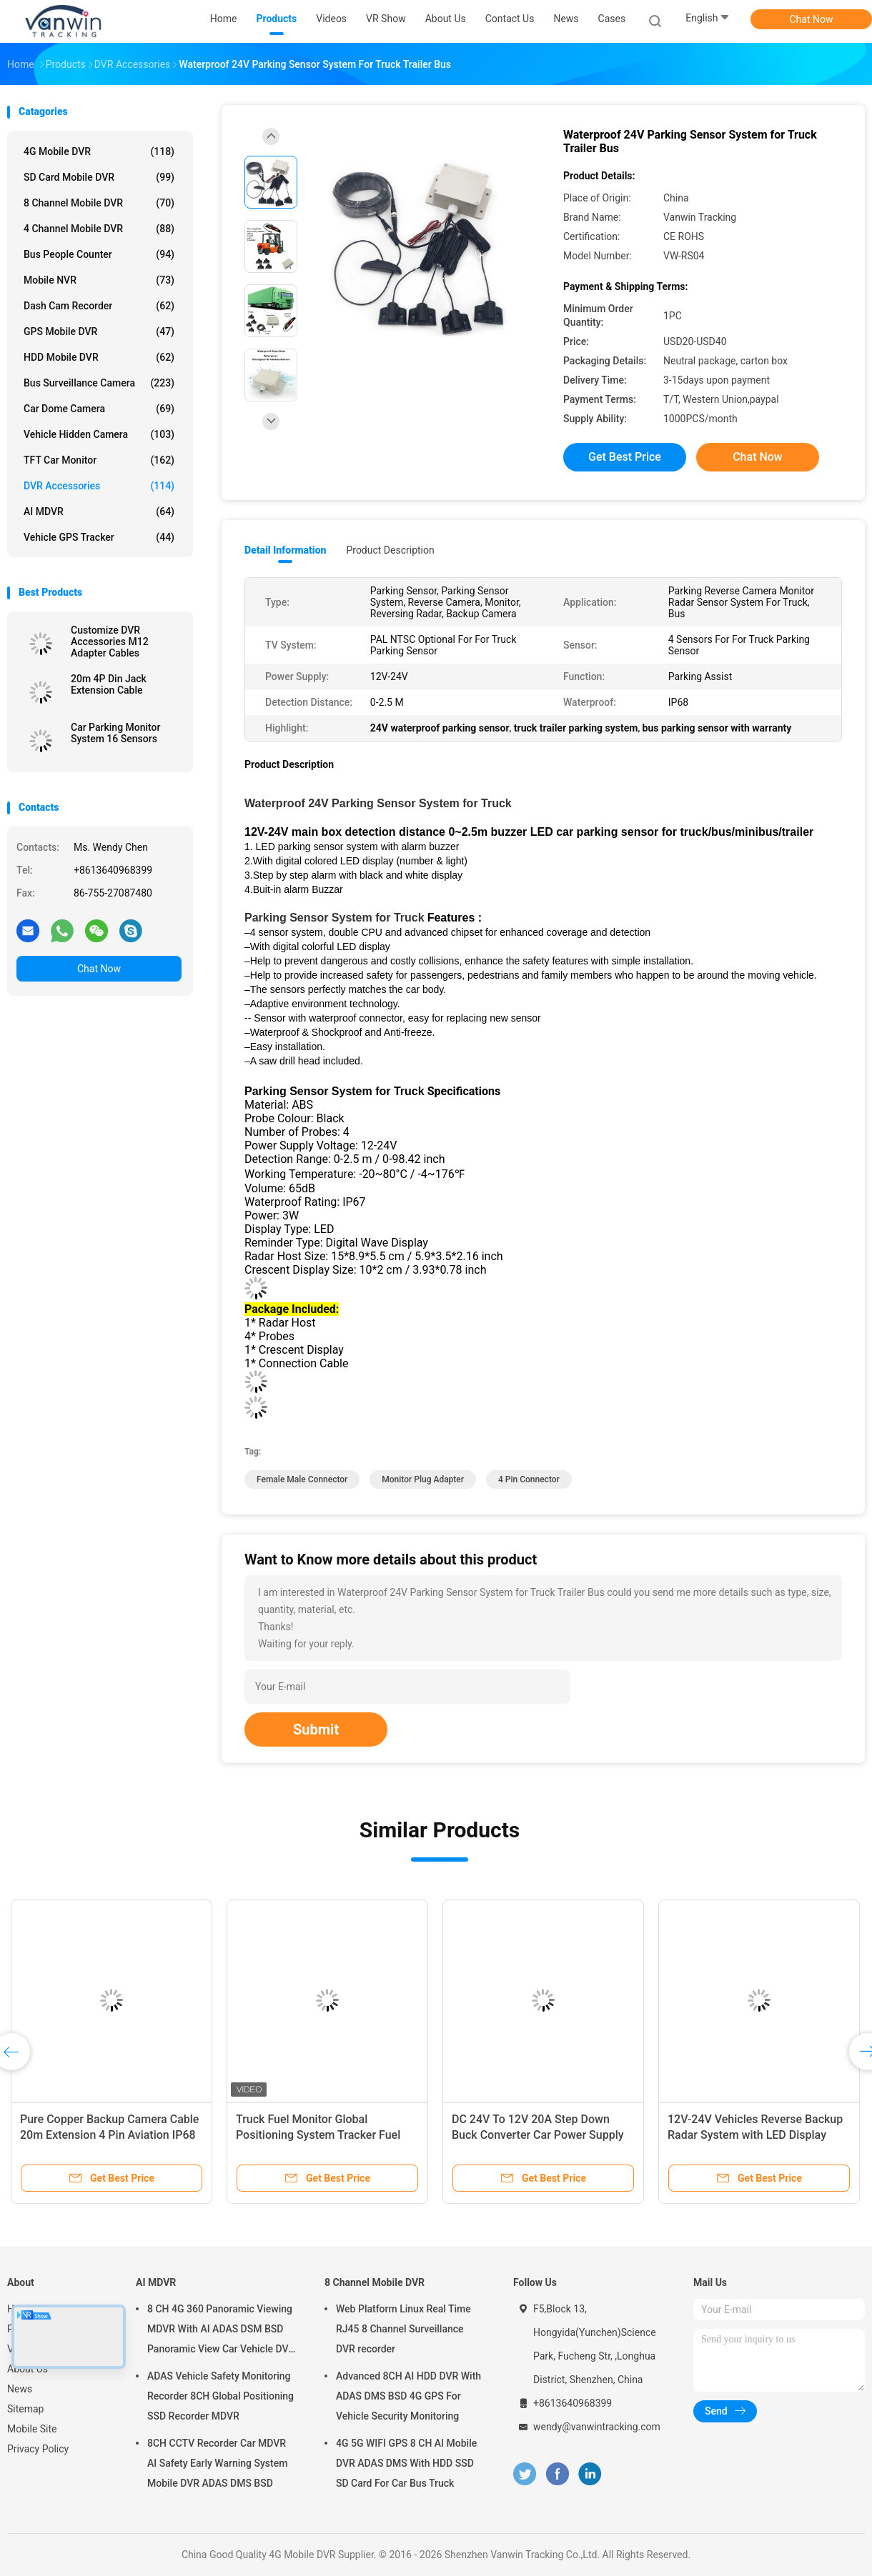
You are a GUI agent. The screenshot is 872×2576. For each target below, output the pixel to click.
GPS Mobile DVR (99, 331)
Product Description (390, 550)
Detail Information (285, 550)
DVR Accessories (99, 486)
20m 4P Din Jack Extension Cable (109, 684)
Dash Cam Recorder (99, 306)
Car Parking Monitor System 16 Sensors (116, 733)
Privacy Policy (38, 2449)
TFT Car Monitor (99, 460)
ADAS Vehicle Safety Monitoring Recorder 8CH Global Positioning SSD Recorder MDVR (220, 2396)
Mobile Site (32, 2429)
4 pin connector (529, 1479)
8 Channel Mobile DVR (99, 203)
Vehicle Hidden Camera (99, 434)
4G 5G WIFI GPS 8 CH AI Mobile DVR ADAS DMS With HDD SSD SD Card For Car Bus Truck (406, 2463)
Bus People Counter (99, 254)
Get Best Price (624, 457)
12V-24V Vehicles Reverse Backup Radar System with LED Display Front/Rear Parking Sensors (755, 2134)
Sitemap (25, 2409)
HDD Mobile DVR (99, 357)
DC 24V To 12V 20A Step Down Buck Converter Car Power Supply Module (538, 2134)
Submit (316, 1729)
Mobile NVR (99, 280)
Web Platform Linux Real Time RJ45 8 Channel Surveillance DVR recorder (403, 2329)
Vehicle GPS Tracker (99, 537)
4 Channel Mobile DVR (99, 228)
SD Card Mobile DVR (99, 177)
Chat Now (811, 19)
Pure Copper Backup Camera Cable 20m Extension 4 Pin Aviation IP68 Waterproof (109, 2134)
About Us (27, 2369)
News (19, 2389)
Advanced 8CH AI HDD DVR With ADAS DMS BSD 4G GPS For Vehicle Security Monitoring (408, 2396)
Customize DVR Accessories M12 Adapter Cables (110, 641)
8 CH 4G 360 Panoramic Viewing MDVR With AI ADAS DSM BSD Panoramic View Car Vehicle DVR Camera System (220, 2331)
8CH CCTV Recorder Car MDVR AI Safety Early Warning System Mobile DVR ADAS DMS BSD (217, 2463)
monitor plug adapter (423, 1479)
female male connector (302, 1479)
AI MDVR (99, 511)
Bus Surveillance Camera (99, 383)
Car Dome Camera (99, 408)
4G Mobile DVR (99, 151)
